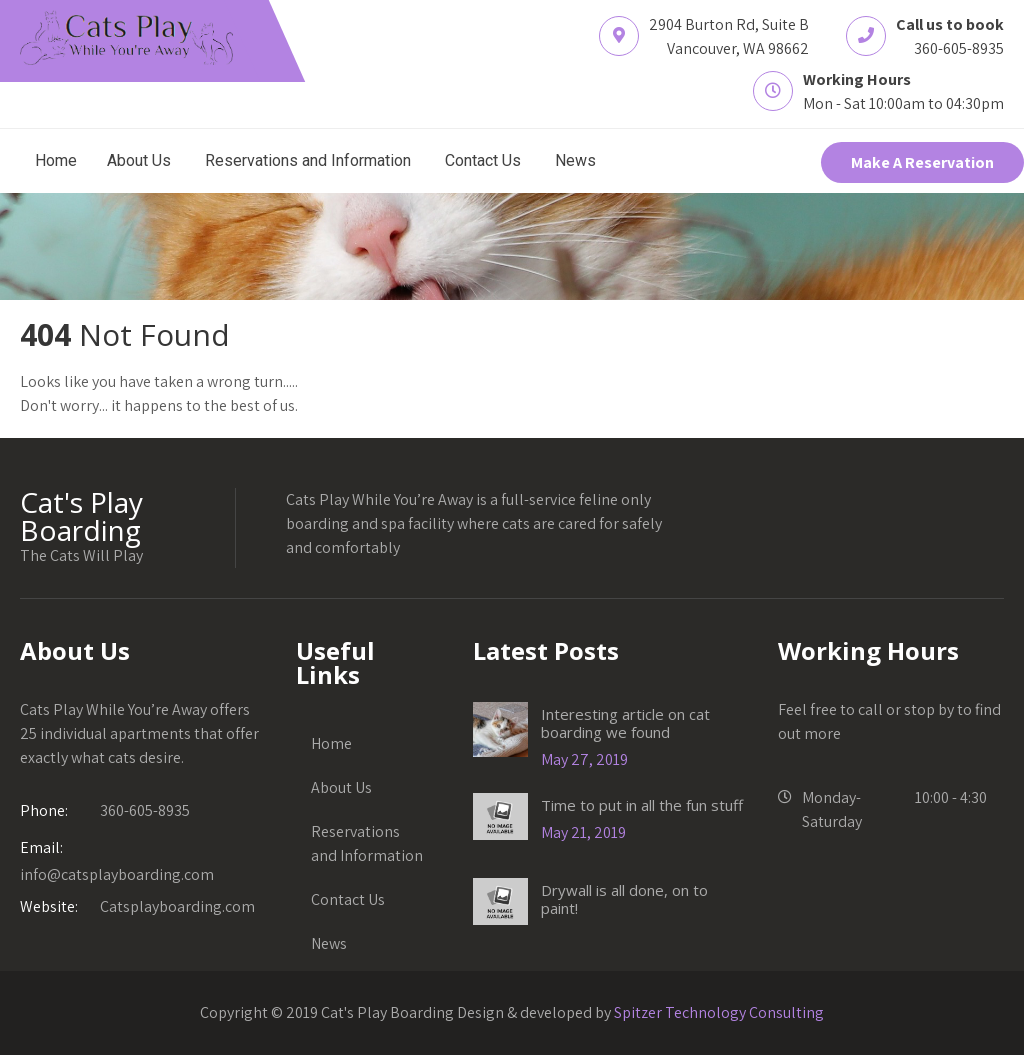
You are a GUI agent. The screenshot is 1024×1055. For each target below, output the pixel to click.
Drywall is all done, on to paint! (624, 899)
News (575, 160)
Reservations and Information (308, 160)
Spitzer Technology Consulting (719, 1012)
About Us (139, 160)
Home (56, 160)
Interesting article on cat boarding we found (625, 723)
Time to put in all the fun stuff (642, 805)
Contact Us (483, 160)
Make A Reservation (922, 162)
